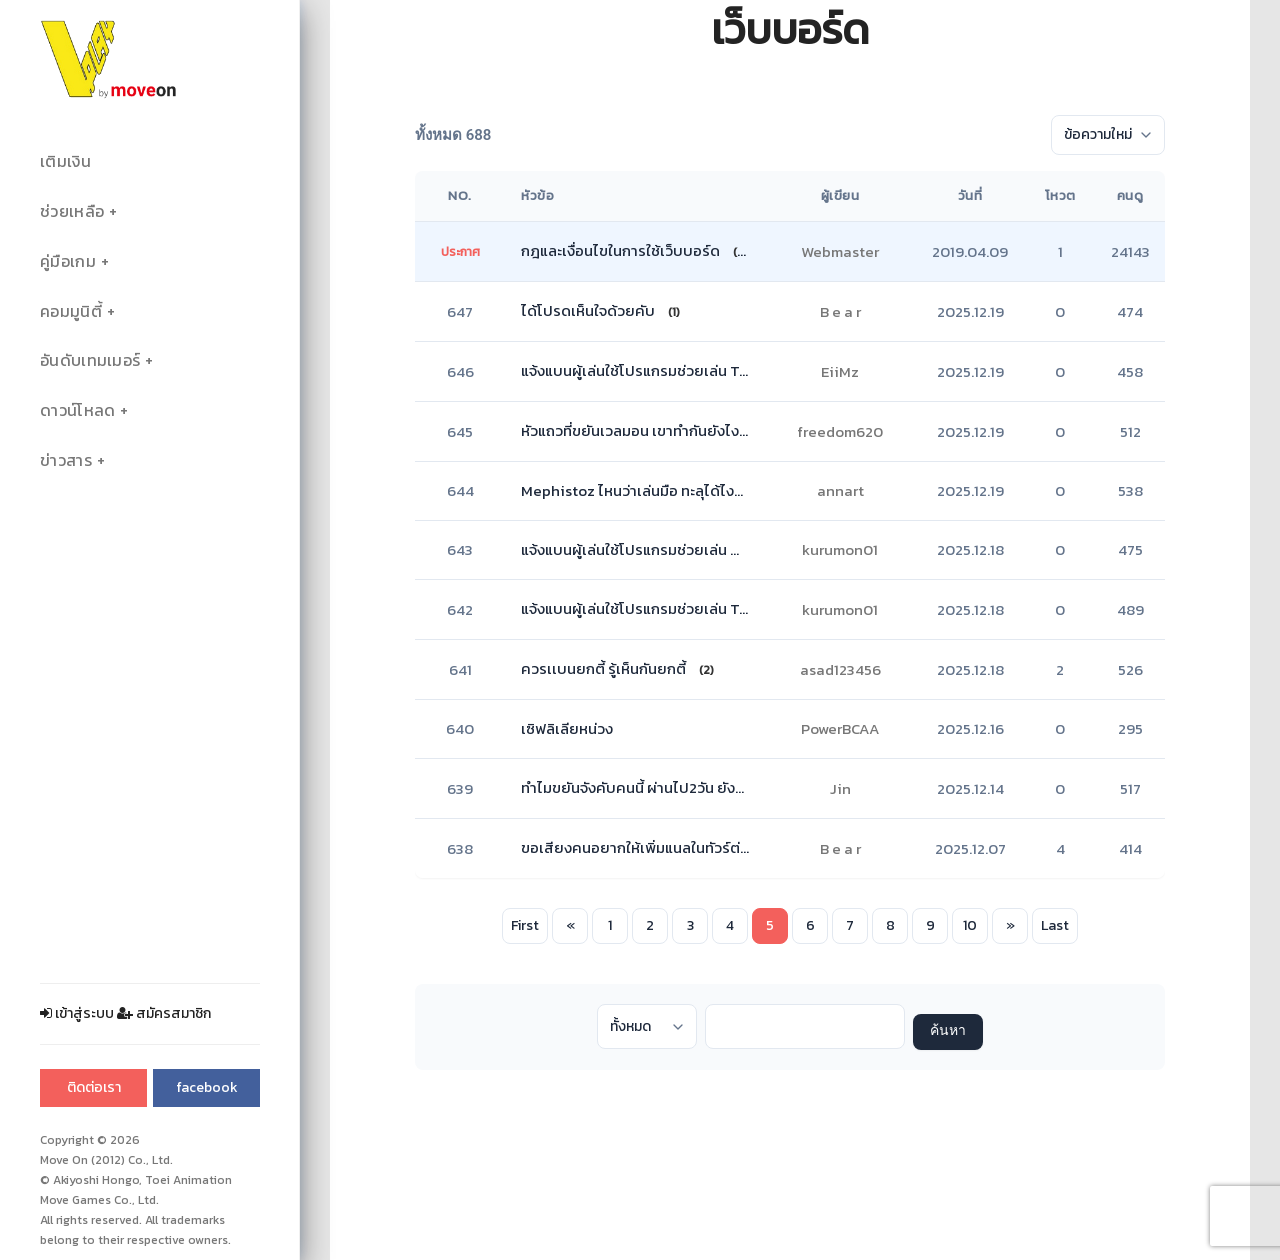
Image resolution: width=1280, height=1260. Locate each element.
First (525, 925)
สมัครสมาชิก (164, 1013)
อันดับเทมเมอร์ (90, 360)
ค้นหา (948, 1031)
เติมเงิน (65, 161)
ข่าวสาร (66, 460)
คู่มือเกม (68, 261)
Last (1055, 925)
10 (970, 925)
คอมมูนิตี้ (71, 311)
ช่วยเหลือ (72, 211)
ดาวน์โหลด (77, 410)
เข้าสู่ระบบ (77, 1013)
